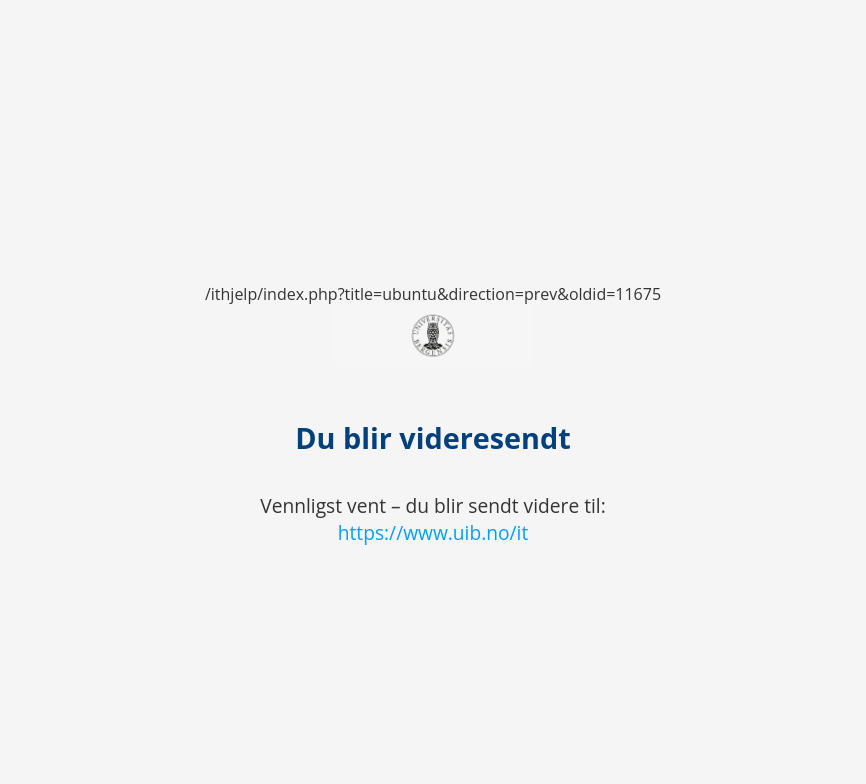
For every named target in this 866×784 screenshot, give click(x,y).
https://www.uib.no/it (433, 532)
